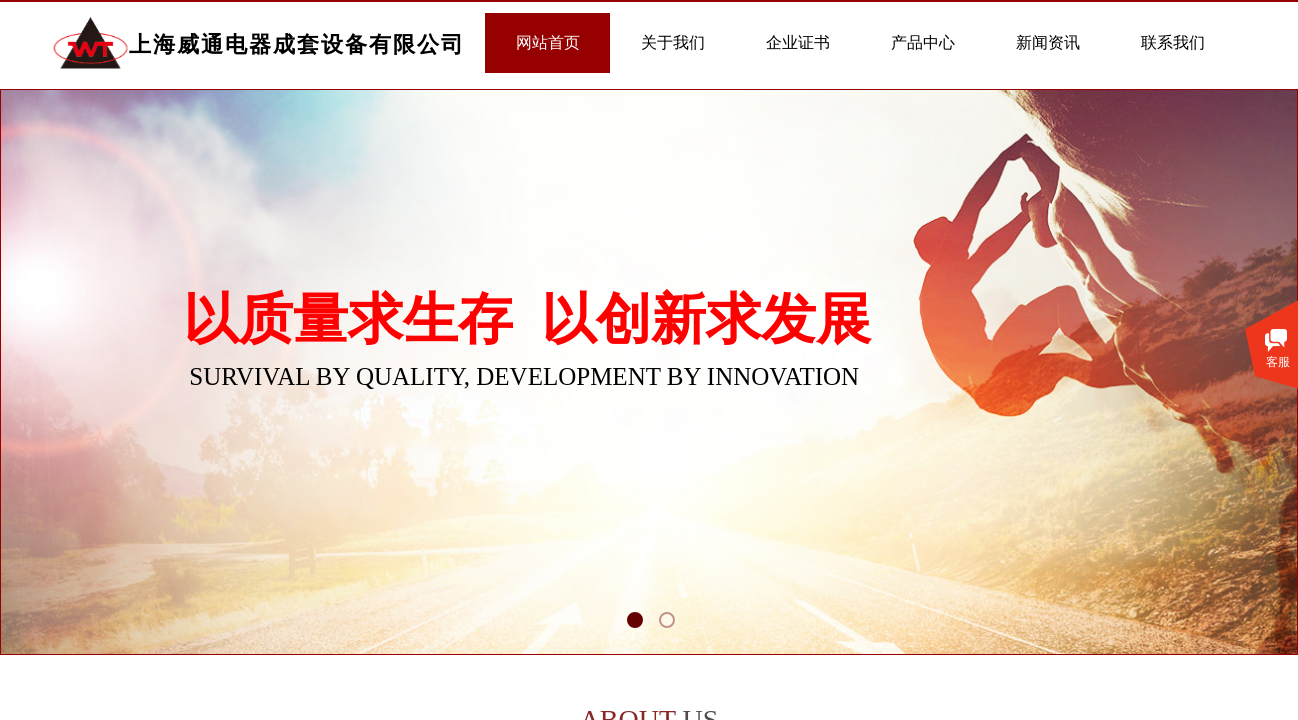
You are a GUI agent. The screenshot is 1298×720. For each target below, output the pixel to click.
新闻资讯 (1048, 42)
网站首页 (548, 42)
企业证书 (798, 42)
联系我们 (1173, 42)
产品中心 (923, 42)
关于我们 (673, 42)
